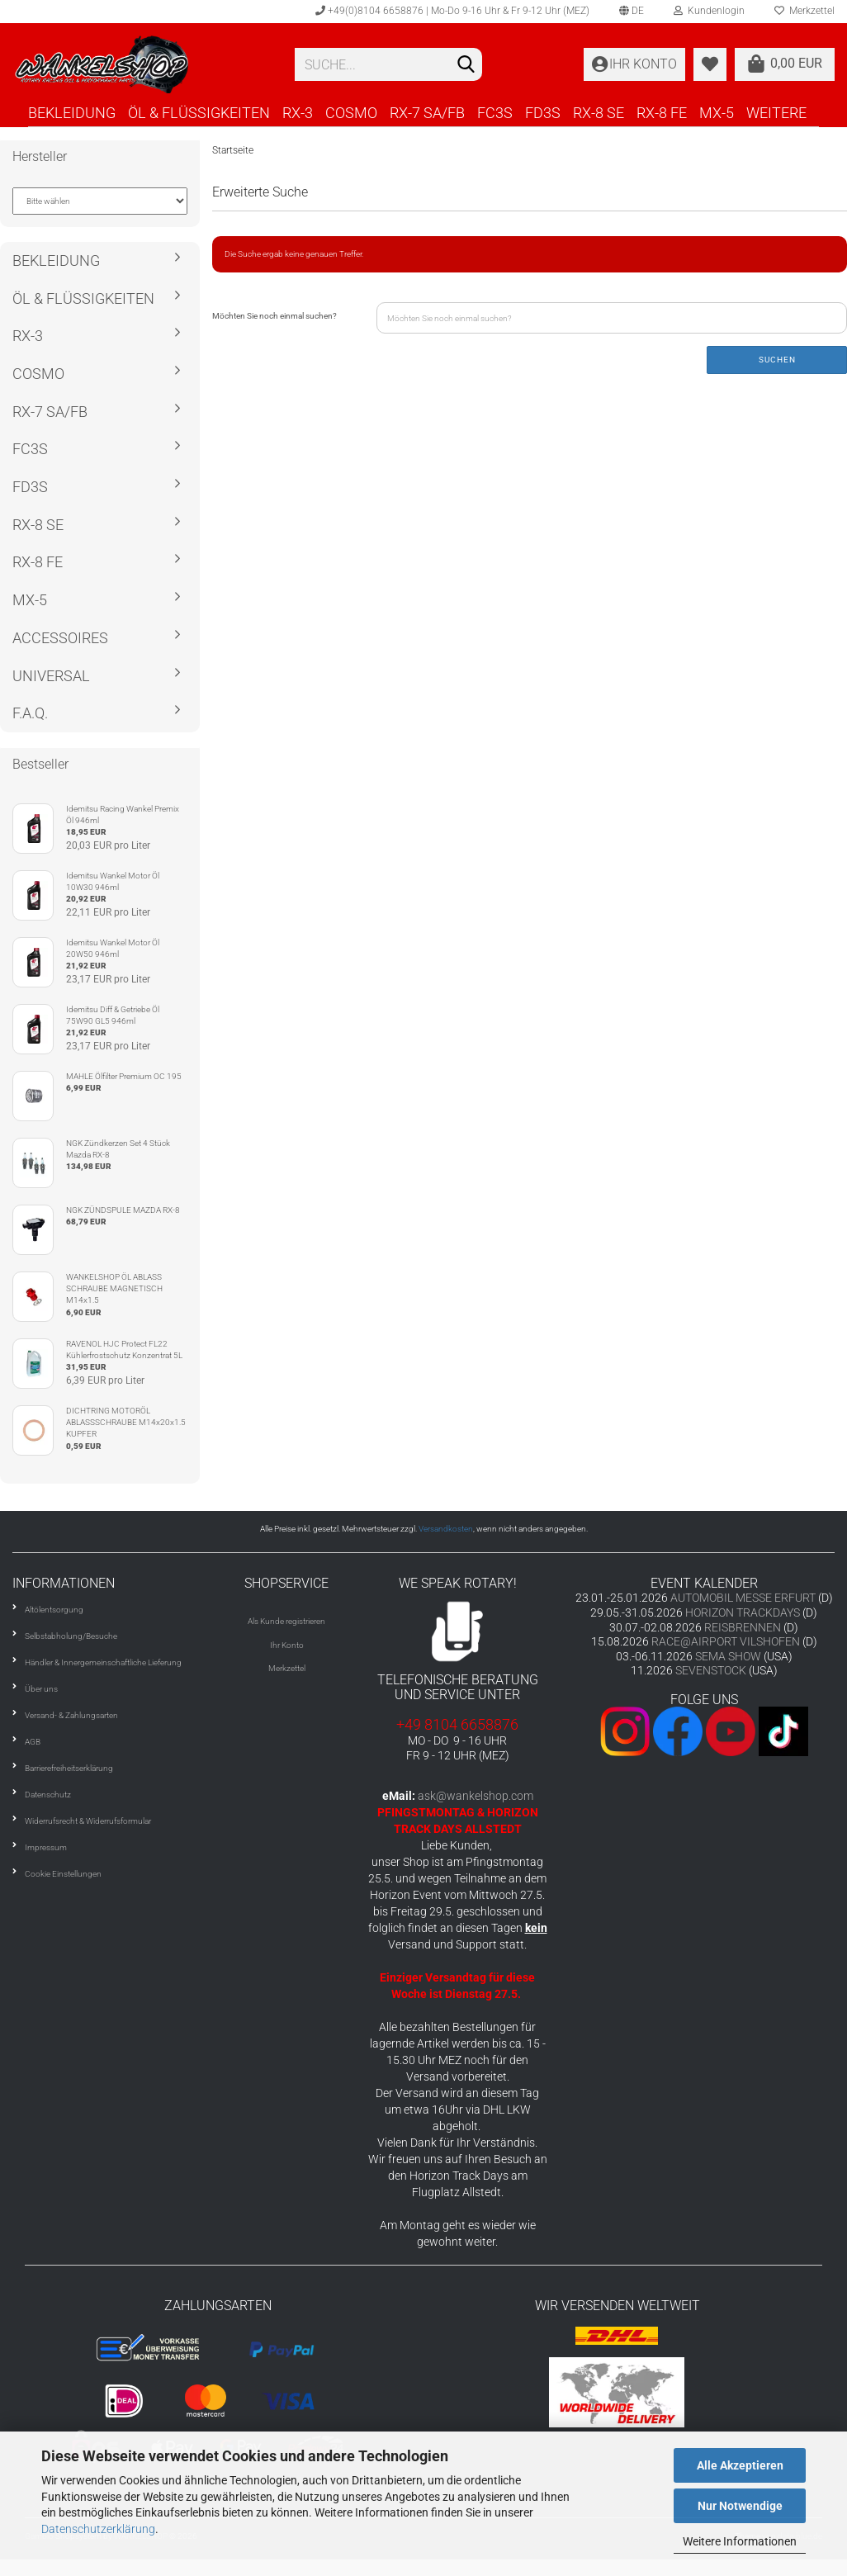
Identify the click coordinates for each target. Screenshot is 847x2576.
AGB (32, 1741)
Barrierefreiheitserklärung (69, 1768)
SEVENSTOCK (710, 1670)
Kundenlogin (709, 11)
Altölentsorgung (54, 1609)
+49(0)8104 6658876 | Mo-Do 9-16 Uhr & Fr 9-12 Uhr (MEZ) (452, 11)
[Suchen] (466, 65)
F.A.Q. (30, 713)
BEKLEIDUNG (72, 112)
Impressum (46, 1847)
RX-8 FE (661, 112)
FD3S (543, 112)
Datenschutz (48, 1794)
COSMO (351, 112)
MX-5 (716, 112)
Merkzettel (286, 1668)
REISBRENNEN (742, 1627)
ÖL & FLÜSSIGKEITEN (199, 112)
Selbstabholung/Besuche (71, 1636)
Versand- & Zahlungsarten (71, 1715)
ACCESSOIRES (60, 637)
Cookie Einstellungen (63, 1873)
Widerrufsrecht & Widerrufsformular (88, 1820)
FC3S (495, 112)
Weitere (776, 112)
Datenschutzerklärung (98, 2529)
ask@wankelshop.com (475, 1795)
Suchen (777, 359)
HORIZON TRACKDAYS (742, 1612)
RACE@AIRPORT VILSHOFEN (726, 1641)
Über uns (41, 1688)
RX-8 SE (598, 112)
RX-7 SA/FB (427, 112)
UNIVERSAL (51, 675)
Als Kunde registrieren (286, 1621)
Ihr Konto (287, 1645)
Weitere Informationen (740, 2541)
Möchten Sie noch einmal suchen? (274, 315)
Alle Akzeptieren (740, 2465)
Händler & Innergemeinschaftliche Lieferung (103, 1662)
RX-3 (297, 112)
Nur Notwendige (740, 2505)
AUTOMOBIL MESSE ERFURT (743, 1597)
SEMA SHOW (728, 1656)
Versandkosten (446, 1528)
